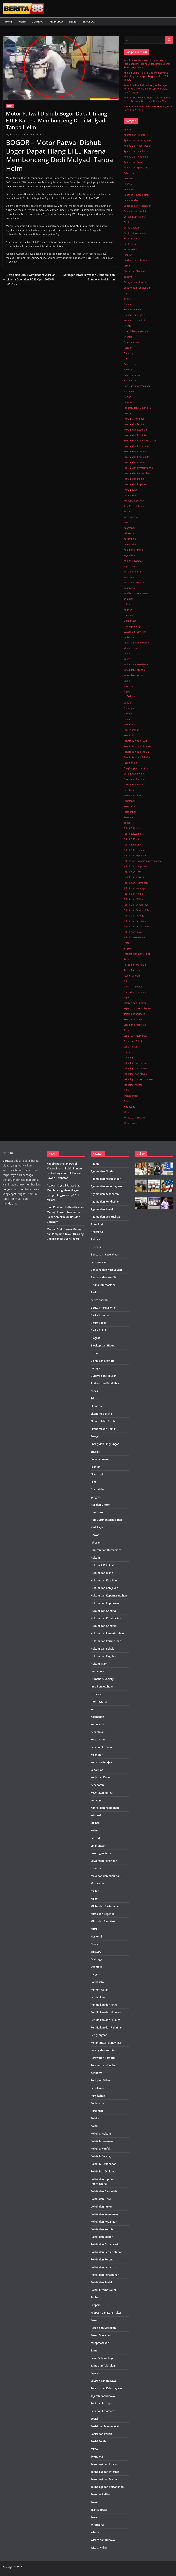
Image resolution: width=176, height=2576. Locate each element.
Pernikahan (130, 806)
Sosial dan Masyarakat (136, 1035)
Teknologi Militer (133, 1084)
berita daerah (131, 227)
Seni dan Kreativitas (135, 1024)
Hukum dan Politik (134, 478)
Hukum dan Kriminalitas (137, 456)
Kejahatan (129, 555)
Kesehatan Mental (134, 582)
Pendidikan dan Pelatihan (138, 757)
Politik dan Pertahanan (136, 926)
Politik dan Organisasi (136, 904)
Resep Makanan (132, 970)
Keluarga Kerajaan (134, 560)
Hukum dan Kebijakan (136, 435)
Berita (10, 106)
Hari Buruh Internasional (137, 386)
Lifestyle (128, 615)
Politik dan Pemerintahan (138, 910)
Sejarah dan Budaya (135, 1002)
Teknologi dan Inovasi (136, 1063)
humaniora (130, 495)
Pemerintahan (131, 729)
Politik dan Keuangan (135, 888)
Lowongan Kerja (132, 626)
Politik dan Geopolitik (135, 866)
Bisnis (72, 21)
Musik (127, 680)
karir (126, 522)
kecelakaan (130, 544)
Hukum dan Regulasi (135, 484)
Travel (127, 1101)
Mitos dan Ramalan (134, 675)
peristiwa (129, 790)
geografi (128, 369)
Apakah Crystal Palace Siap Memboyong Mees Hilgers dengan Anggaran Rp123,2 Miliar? (146, 76)
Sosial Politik (130, 1046)
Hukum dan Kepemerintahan (140, 440)
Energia (128, 336)
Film (126, 358)
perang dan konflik (134, 773)
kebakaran (129, 533)
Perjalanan (130, 800)
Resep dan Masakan (135, 964)
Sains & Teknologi (133, 986)
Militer (127, 659)
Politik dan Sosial (133, 932)
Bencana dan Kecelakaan (137, 205)
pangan (128, 719)
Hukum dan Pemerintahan (138, 467)
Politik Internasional (135, 937)
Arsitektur (129, 178)
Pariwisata (129, 724)
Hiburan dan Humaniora (137, 407)
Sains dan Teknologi (135, 992)
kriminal (128, 598)
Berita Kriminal (132, 238)
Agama (127, 129)
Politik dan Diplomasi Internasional (143, 861)
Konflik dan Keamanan (136, 593)
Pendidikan (57, 21)
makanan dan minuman (137, 642)
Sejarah (128, 997)
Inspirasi (128, 511)
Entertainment (132, 342)
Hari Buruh (130, 380)
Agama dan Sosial (133, 162)
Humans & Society (134, 500)
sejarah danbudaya (134, 1013)
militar (127, 653)
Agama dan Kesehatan (136, 151)
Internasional (131, 517)
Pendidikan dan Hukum (137, 751)
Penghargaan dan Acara (137, 768)
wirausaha (129, 1106)
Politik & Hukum (132, 828)
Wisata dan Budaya (134, 1117)
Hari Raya (129, 391)
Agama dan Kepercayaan (137, 145)
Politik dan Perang (134, 915)
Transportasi (131, 1095)
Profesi (127, 942)
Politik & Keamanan (134, 833)
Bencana (128, 189)
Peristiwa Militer (133, 795)
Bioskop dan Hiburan (135, 260)
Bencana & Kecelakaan (136, 194)
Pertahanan (130, 811)
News (127, 691)
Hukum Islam (131, 489)
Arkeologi (129, 173)
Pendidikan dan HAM (135, 740)
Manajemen (130, 648)
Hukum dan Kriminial (135, 462)
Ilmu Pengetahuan (134, 506)
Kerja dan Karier (133, 571)
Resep (127, 959)
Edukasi (128, 298)
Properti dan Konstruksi (137, 953)
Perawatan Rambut (134, 779)
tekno (127, 1052)
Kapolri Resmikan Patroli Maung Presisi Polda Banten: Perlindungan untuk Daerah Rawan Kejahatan (147, 64)
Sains (127, 981)
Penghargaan (131, 762)
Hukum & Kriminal (134, 418)
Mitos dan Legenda (134, 669)
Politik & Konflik (132, 839)
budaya (128, 276)
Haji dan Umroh (132, 375)
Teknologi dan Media (135, 1073)
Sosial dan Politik (133, 1041)
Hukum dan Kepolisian (136, 446)
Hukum (128, 413)
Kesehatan (129, 577)
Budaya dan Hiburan (135, 282)
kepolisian (129, 566)
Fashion (128, 347)
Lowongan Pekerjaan (135, 631)
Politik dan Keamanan (136, 882)
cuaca (127, 293)
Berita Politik (131, 249)
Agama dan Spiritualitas (137, 167)
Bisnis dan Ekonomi (134, 271)
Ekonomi (128, 304)
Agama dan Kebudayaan (137, 140)
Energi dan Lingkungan (136, 331)
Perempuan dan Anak (136, 784)
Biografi (128, 254)
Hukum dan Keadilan (135, 429)
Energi (127, 325)
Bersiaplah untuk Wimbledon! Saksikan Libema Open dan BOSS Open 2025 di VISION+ (29, 279)
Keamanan (130, 527)
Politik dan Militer (133, 899)
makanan (129, 637)
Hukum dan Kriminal (135, 451)
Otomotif (128, 713)
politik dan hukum (134, 877)
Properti (128, 948)
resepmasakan (132, 975)
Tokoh (127, 1090)
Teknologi (88, 21)
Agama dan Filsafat (134, 134)
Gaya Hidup (130, 364)
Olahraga (38, 21)
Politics (131, 696)
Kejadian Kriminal (133, 549)
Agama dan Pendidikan (136, 156)
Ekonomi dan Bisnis (134, 315)
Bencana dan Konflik (135, 211)
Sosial (127, 1030)
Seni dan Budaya (133, 1019)
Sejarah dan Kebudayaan (138, 1008)
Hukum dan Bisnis (134, 424)
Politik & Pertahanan (135, 850)
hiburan (128, 402)
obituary (128, 702)
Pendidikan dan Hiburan (137, 746)
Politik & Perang (132, 844)
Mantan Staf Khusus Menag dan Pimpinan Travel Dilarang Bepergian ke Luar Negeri (65, 1234)
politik (22, 21)
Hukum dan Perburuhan (137, 473)
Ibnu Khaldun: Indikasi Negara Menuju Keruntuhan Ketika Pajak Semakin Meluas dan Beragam (147, 89)
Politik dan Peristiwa (135, 921)
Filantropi (129, 353)
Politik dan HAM (132, 871)
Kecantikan (130, 538)
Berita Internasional (135, 233)
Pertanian (129, 817)
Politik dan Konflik (133, 893)
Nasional (128, 686)
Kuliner (128, 609)
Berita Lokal (130, 244)
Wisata (127, 1112)
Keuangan (129, 588)
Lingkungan (130, 620)
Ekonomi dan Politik (134, 320)
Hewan (127, 396)
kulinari (128, 604)
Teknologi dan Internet (136, 1068)
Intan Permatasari (32, 134)
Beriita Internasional (135, 216)
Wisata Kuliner (132, 1123)
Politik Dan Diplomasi (135, 855)
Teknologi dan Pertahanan (138, 1079)
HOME (8, 21)
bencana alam (131, 200)
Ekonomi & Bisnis (133, 309)
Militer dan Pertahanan (136, 664)
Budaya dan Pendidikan (137, 287)
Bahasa (128, 183)
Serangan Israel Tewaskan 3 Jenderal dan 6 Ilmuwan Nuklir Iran (91, 277)
